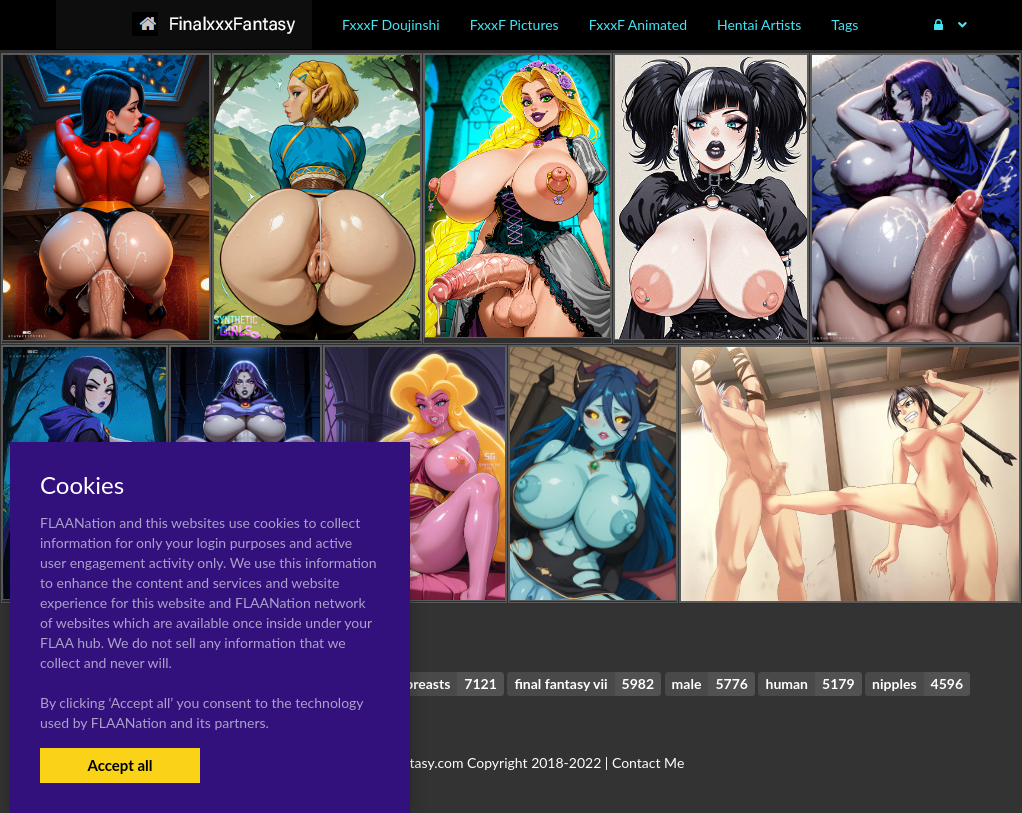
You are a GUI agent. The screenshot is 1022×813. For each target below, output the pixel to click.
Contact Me (648, 762)
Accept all (119, 765)
